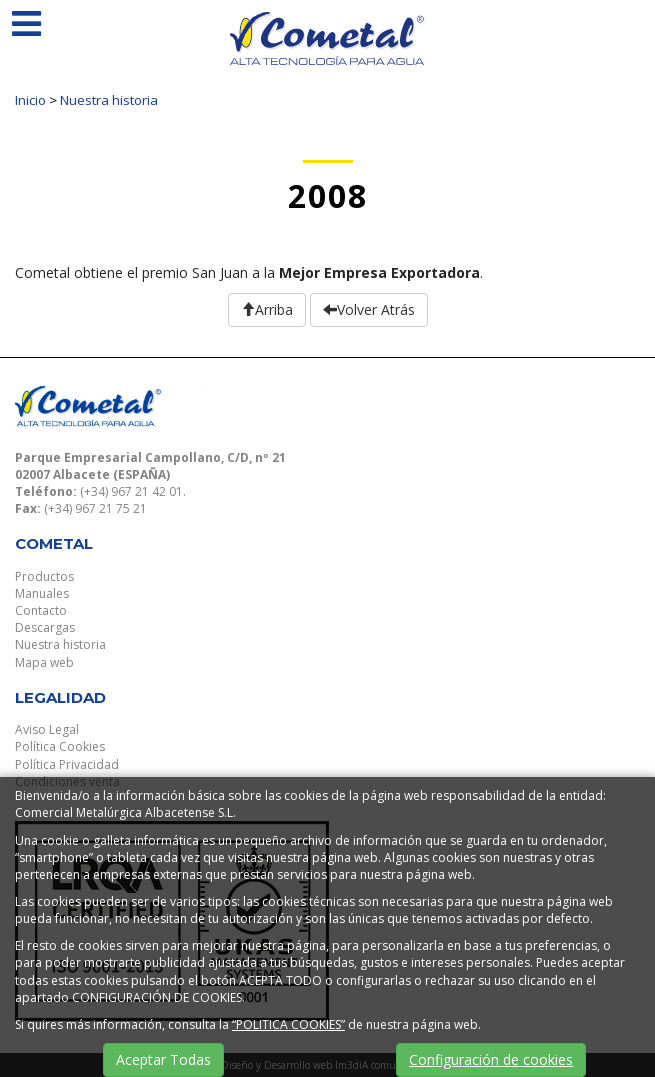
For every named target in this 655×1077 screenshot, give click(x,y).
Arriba (267, 309)
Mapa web (44, 662)
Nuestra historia (109, 100)
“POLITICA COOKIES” (288, 1024)
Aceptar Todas (163, 1059)
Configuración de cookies (491, 1059)
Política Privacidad (67, 764)
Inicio (30, 100)
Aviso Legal (47, 729)
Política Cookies (60, 746)
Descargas (45, 627)
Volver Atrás (369, 309)
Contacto (41, 610)
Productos (44, 576)
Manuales (42, 593)
